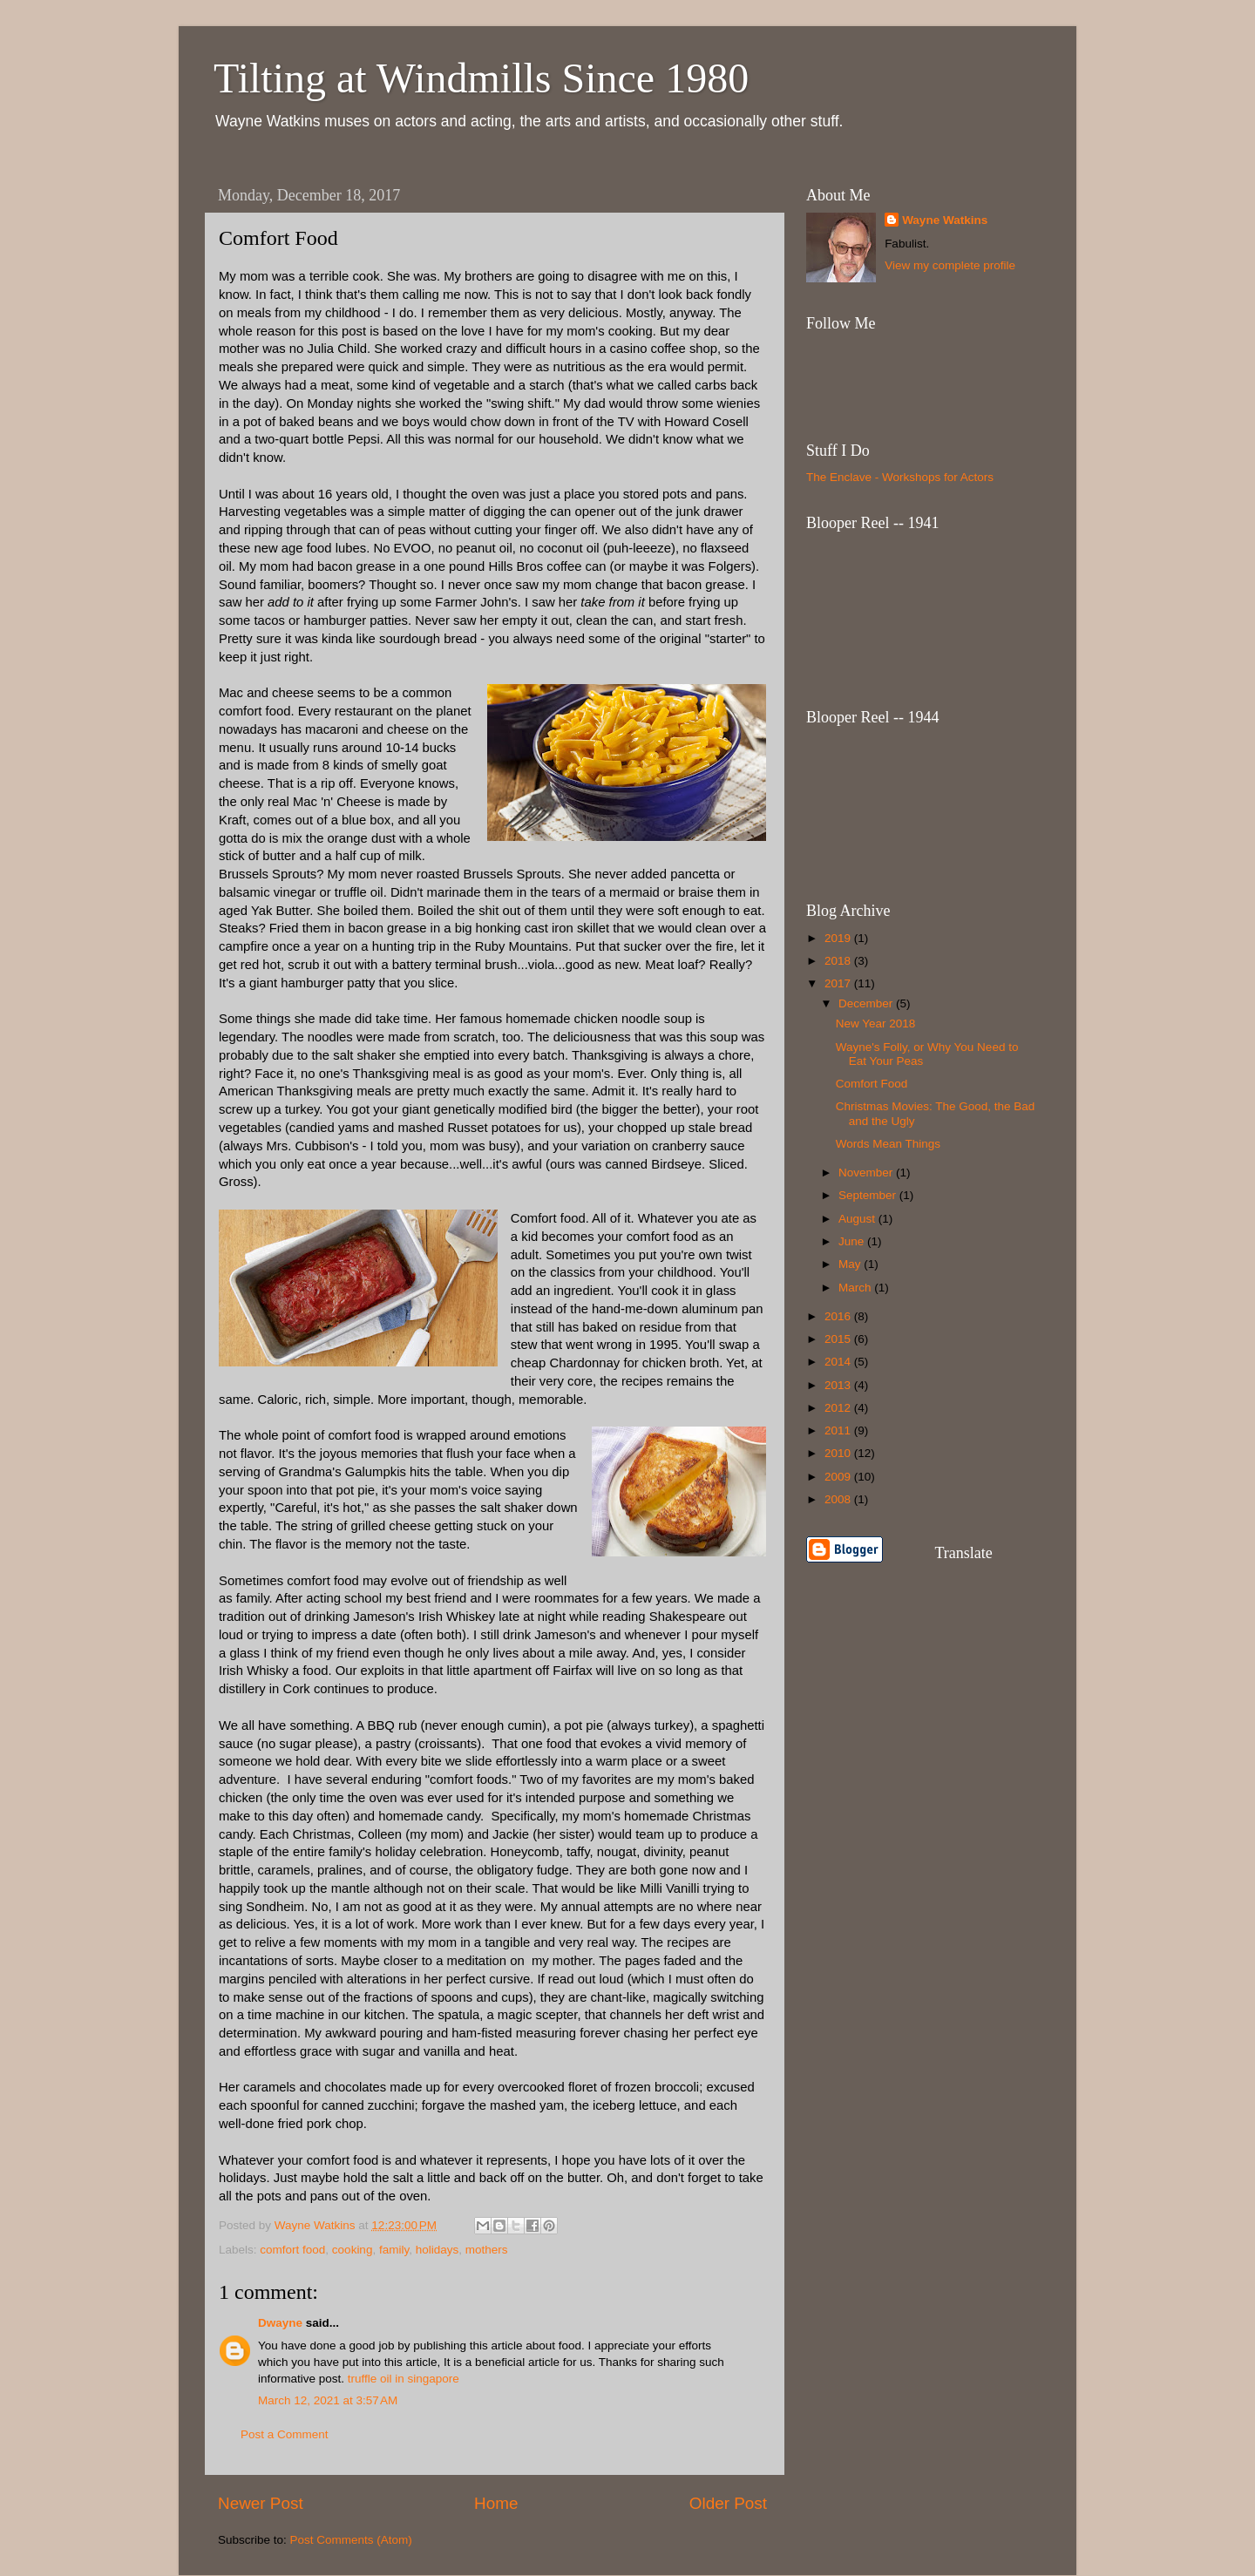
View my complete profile (950, 265)
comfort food (292, 2249)
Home (496, 2503)
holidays (437, 2249)
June (852, 1241)
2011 (839, 1430)
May (851, 1264)
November (867, 1172)
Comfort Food (872, 1083)
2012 (839, 1407)
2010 (839, 1453)
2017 (839, 983)
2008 (839, 1499)
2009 (839, 1476)
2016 (839, 1316)
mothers (486, 2249)
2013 (839, 1385)
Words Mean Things (888, 1143)
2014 (839, 1361)
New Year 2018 (876, 1023)
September (868, 1195)
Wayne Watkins (944, 220)
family (394, 2249)
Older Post (728, 2503)
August (858, 1218)
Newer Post (260, 2503)
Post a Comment (285, 2434)
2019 (839, 938)
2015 (839, 1339)
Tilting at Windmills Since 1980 (481, 78)
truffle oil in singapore (403, 2378)
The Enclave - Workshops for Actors (900, 477)
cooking (352, 2249)
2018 (839, 960)
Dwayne (280, 2322)
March (856, 1287)
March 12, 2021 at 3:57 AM (327, 2400)
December (867, 1003)
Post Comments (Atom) (351, 2539)
